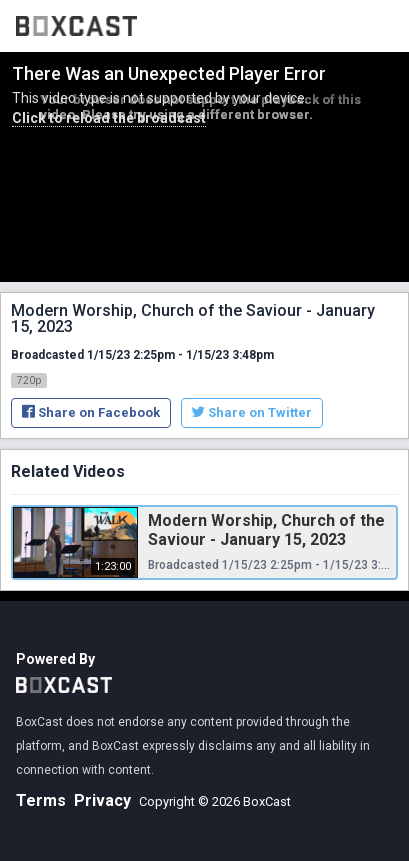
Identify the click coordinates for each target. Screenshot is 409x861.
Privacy (102, 800)
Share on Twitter (252, 412)
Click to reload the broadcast (109, 118)
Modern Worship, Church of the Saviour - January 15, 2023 (266, 530)
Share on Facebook (91, 412)
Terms (41, 800)
